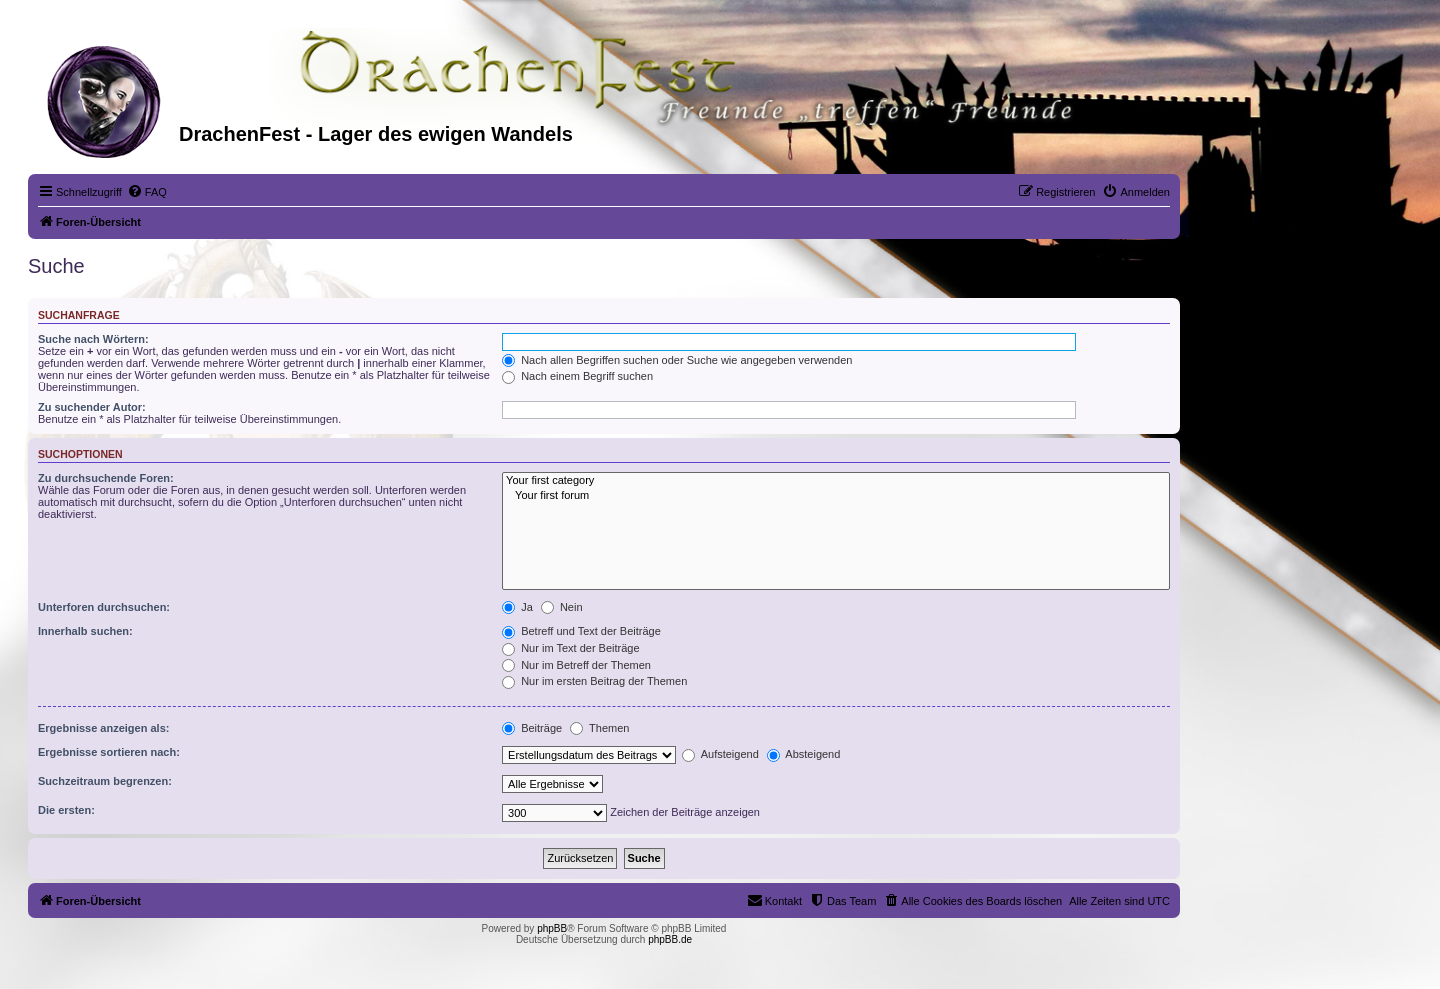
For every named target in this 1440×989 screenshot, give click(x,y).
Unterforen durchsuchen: (104, 607)
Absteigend (804, 754)
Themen (599, 728)
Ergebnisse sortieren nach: (109, 752)
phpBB (552, 928)
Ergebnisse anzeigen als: (103, 728)
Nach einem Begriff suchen (577, 376)
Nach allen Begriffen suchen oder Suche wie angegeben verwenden (677, 360)
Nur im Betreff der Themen (576, 665)
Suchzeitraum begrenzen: (105, 781)
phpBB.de (670, 939)
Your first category (836, 481)
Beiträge (532, 728)
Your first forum (836, 496)
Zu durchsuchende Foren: (106, 478)
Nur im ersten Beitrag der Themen (594, 681)
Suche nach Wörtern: (93, 339)
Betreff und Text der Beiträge (581, 631)
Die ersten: (66, 810)
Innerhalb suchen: (85, 631)
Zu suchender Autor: (92, 407)
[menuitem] (147, 192)
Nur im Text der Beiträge (570, 648)
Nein (562, 607)
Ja (517, 607)
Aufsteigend (720, 754)
